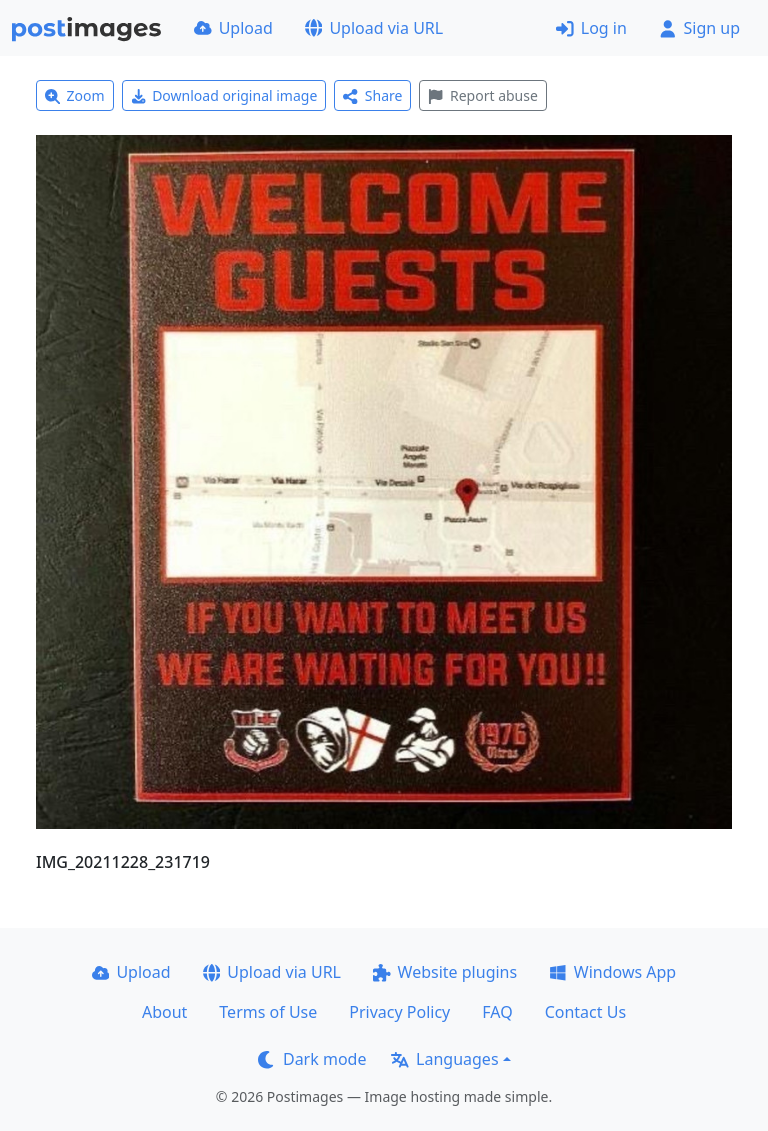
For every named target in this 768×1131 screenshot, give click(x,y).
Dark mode (312, 1059)
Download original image (224, 95)
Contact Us (585, 1012)
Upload (233, 28)
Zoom (75, 95)
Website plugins (445, 972)
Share (372, 95)
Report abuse (482, 95)
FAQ (497, 1012)
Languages (444, 1059)
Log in (591, 28)
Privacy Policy (399, 1012)
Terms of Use (268, 1012)
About (164, 1012)
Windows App (612, 972)
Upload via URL (374, 28)
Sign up (699, 28)
